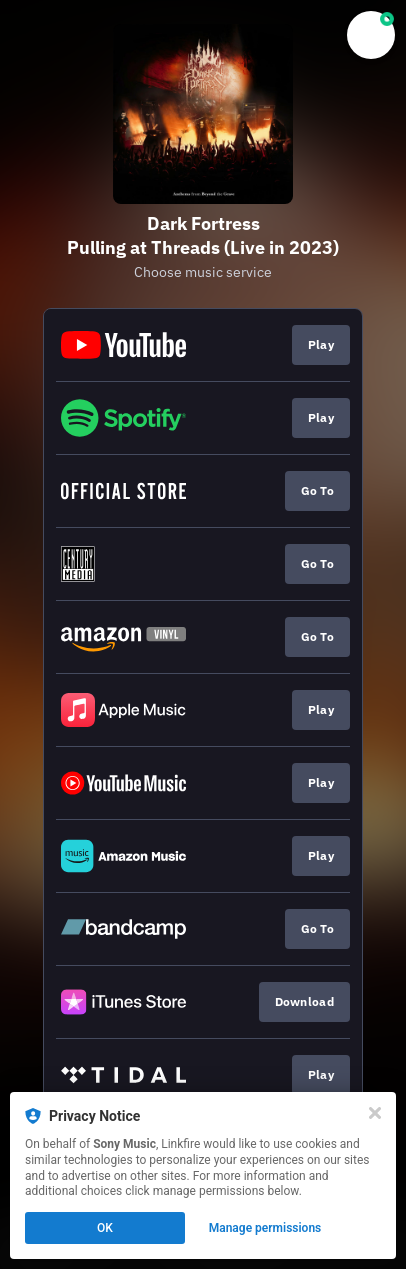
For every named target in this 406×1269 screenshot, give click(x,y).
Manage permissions (265, 1228)
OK (105, 1228)
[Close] (375, 1113)
